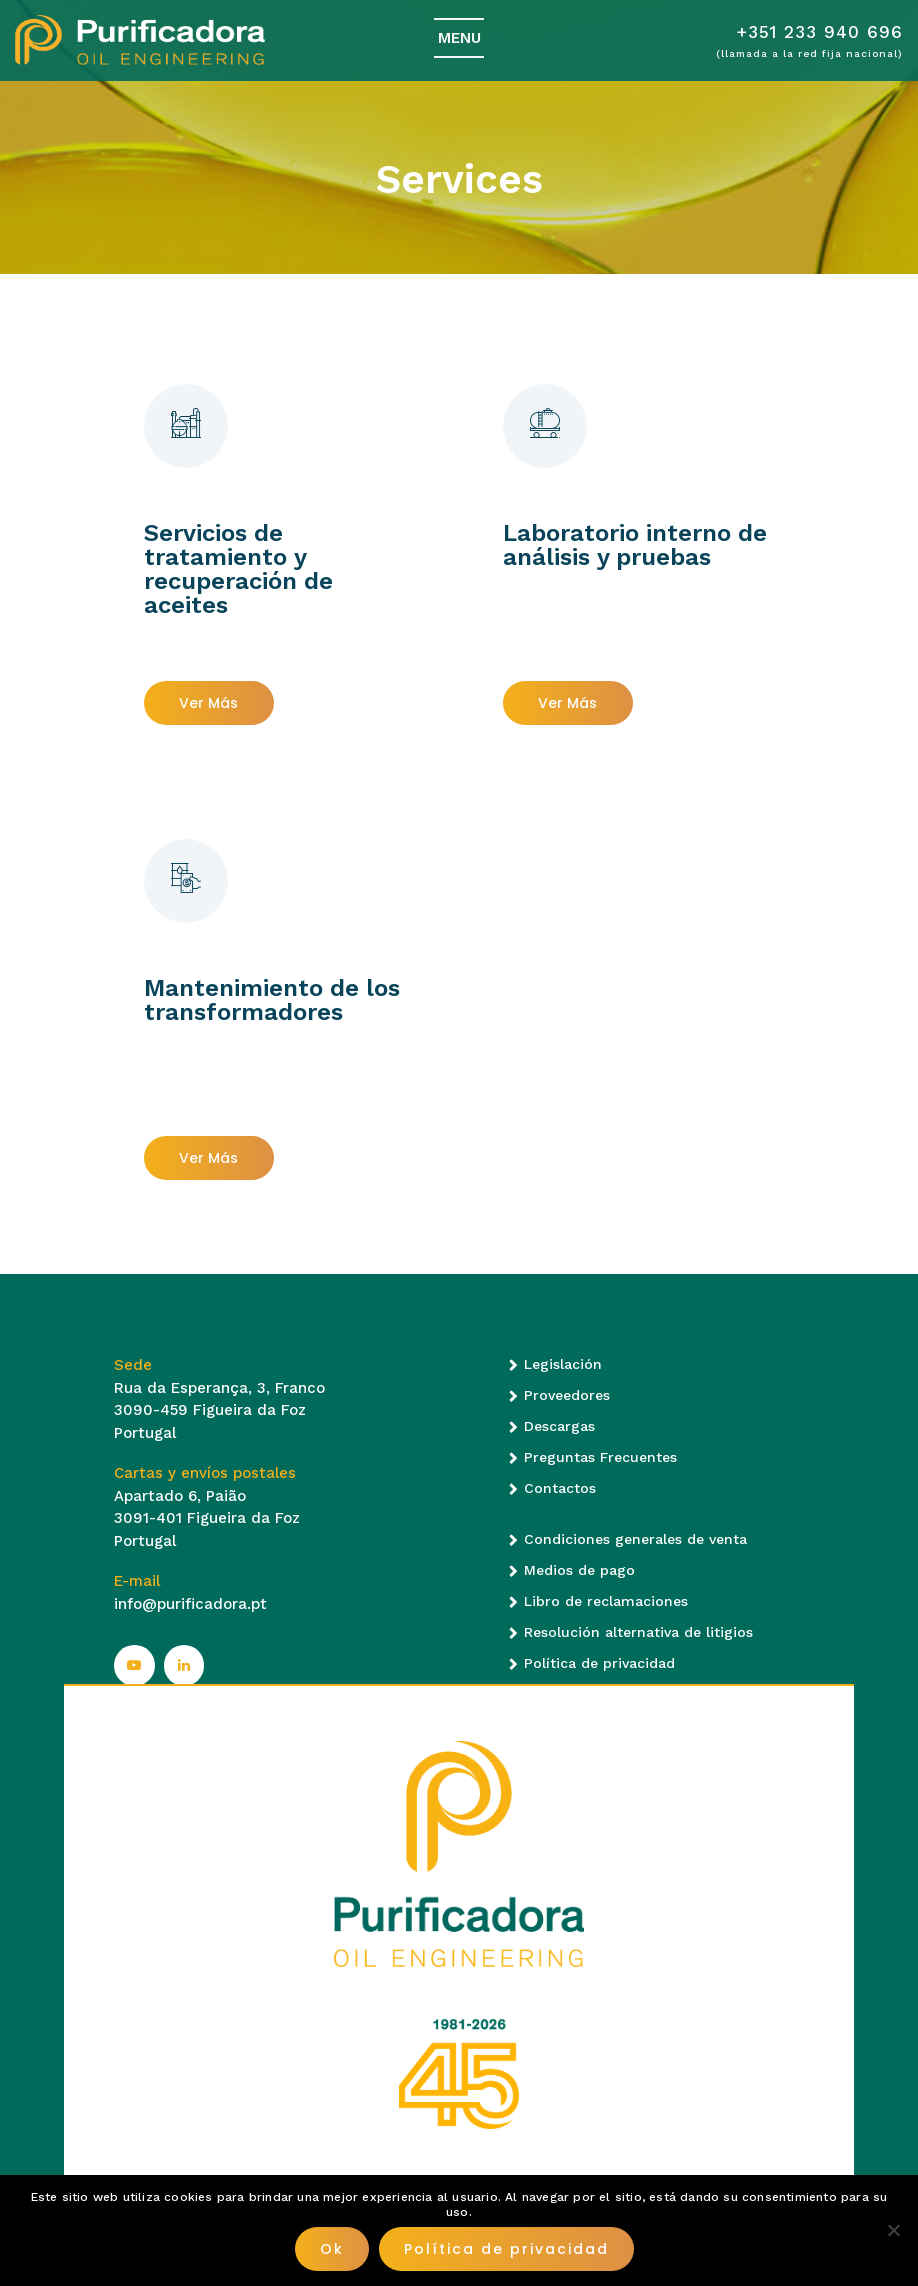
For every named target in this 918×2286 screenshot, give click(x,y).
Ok (332, 2249)
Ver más (208, 703)
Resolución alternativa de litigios (638, 1632)
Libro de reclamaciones (606, 1601)
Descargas (559, 1426)
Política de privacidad (599, 1663)
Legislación (563, 1364)
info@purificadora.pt (190, 1604)
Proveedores (567, 1395)
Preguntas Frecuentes (600, 1457)
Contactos (560, 1488)
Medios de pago (579, 1570)
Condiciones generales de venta (635, 1539)
